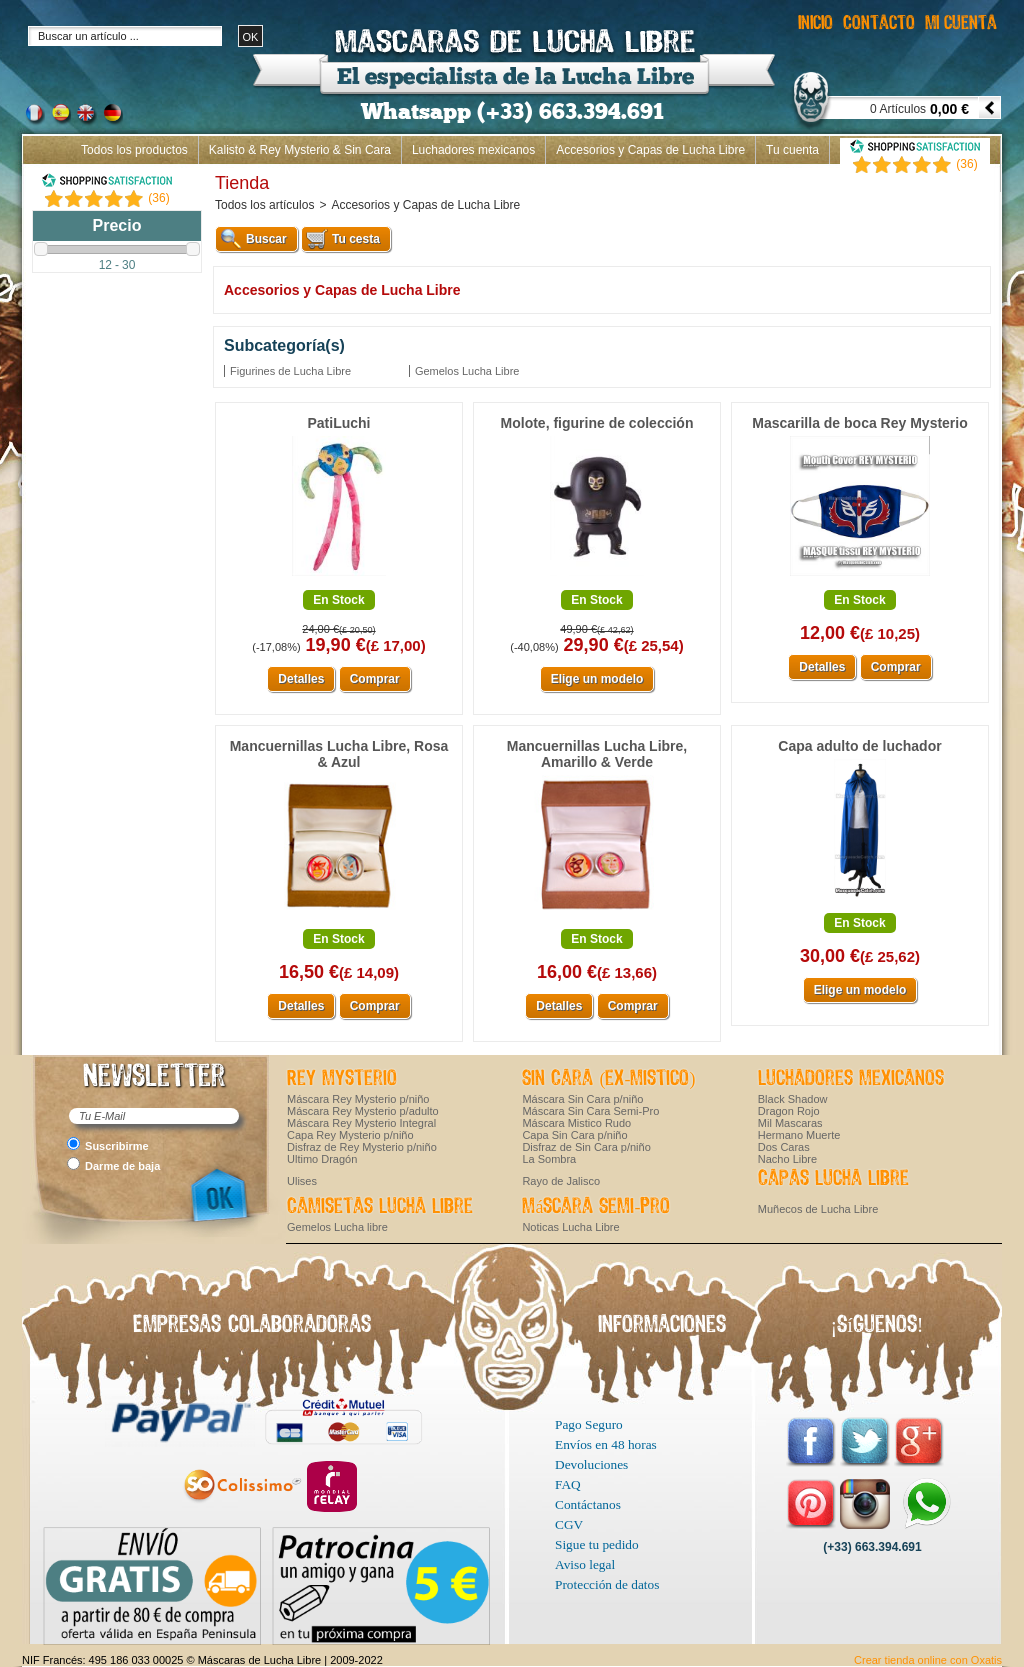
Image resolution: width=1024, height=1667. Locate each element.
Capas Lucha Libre (833, 1179)
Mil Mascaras (790, 1123)
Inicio (976, 178)
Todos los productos (134, 150)
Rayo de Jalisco (561, 1181)
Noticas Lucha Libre (570, 1227)
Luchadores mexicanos (473, 150)
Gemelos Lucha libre (337, 1227)
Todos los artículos (264, 205)
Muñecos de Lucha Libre (818, 1209)
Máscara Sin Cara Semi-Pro (590, 1111)
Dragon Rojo (789, 1111)
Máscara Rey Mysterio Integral (361, 1123)
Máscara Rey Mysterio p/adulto (363, 1111)
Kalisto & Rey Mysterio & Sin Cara (300, 150)
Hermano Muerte (799, 1135)
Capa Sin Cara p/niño (574, 1135)
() (158, 198)
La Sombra (549, 1159)
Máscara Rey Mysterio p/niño (358, 1099)
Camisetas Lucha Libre (380, 1207)
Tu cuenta (792, 150)
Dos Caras (784, 1147)
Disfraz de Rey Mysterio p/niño (362, 1147)
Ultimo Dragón (322, 1159)
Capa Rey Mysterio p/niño (350, 1135)
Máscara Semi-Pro (596, 1207)
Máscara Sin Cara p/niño (582, 1099)
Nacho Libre (787, 1159)
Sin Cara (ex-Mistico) (608, 1079)
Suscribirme (117, 1146)
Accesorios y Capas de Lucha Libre (650, 150)
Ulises (302, 1181)
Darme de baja (122, 1166)
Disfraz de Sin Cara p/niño (586, 1147)
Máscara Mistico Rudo (576, 1123)
